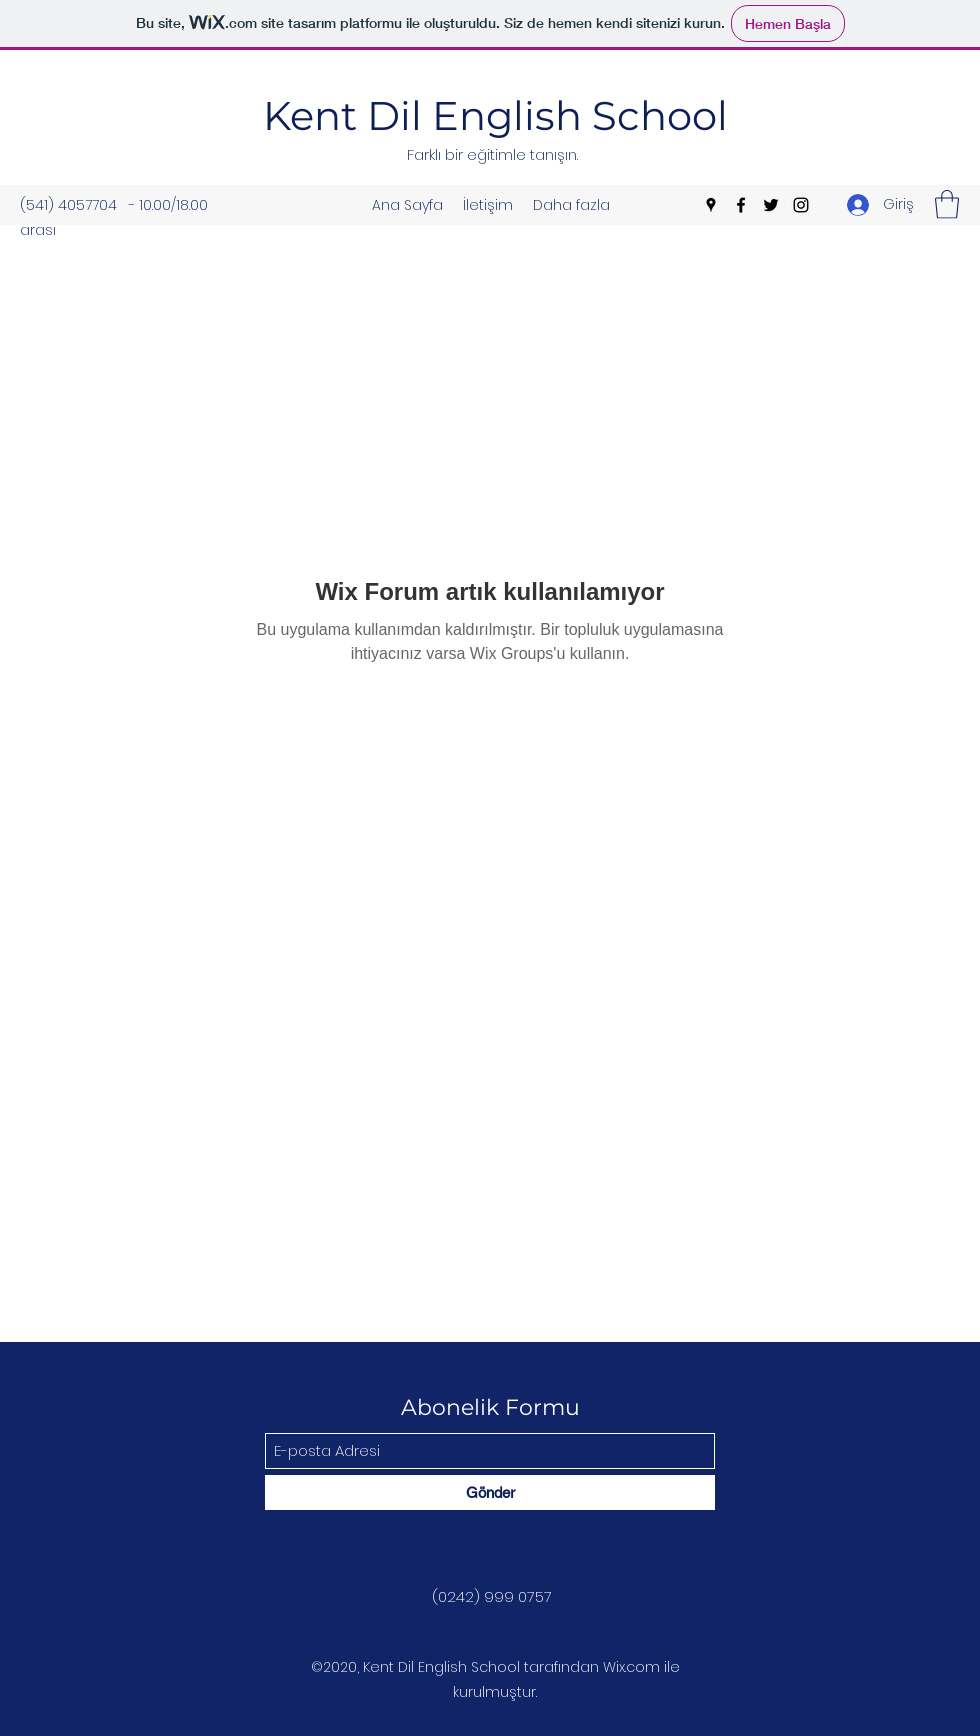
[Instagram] (801, 205)
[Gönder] (490, 1492)
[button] (947, 204)
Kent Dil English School (495, 115)
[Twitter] (771, 205)
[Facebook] (741, 205)
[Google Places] (711, 205)
